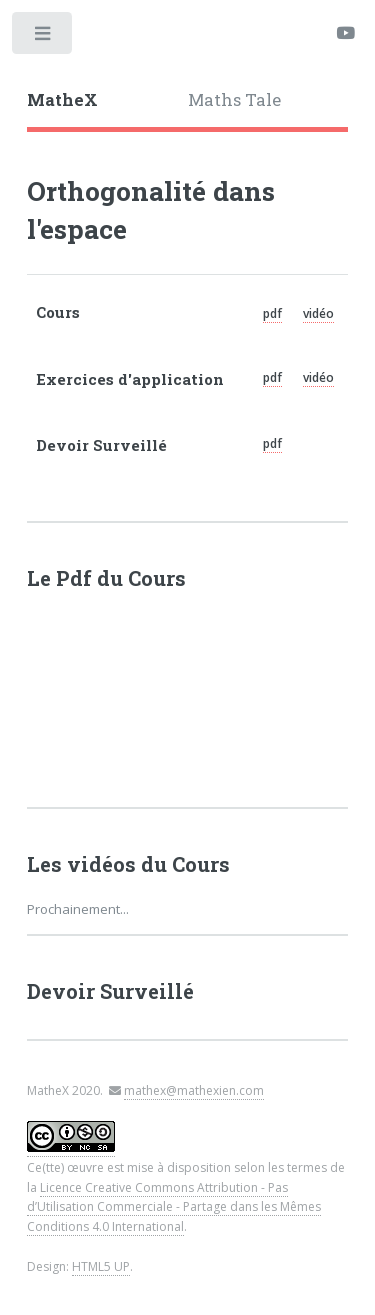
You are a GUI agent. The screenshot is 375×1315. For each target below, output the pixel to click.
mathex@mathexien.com (194, 1090)
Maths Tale (234, 100)
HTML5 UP (101, 1266)
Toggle (43, 37)
